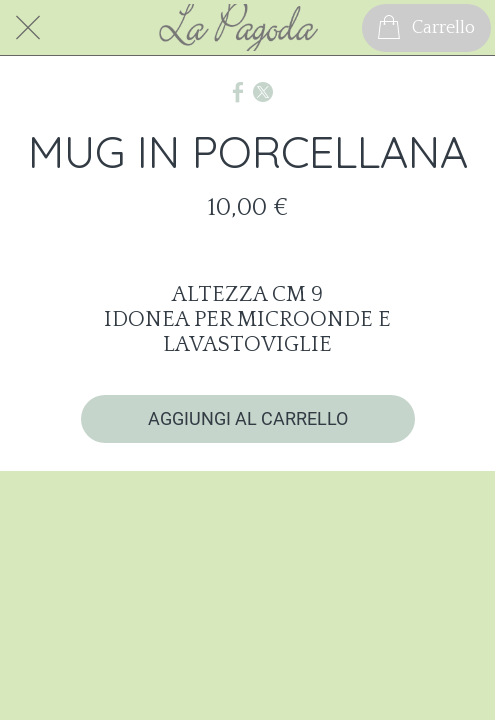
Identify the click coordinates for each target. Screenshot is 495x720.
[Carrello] (426, 28)
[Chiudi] (28, 28)
